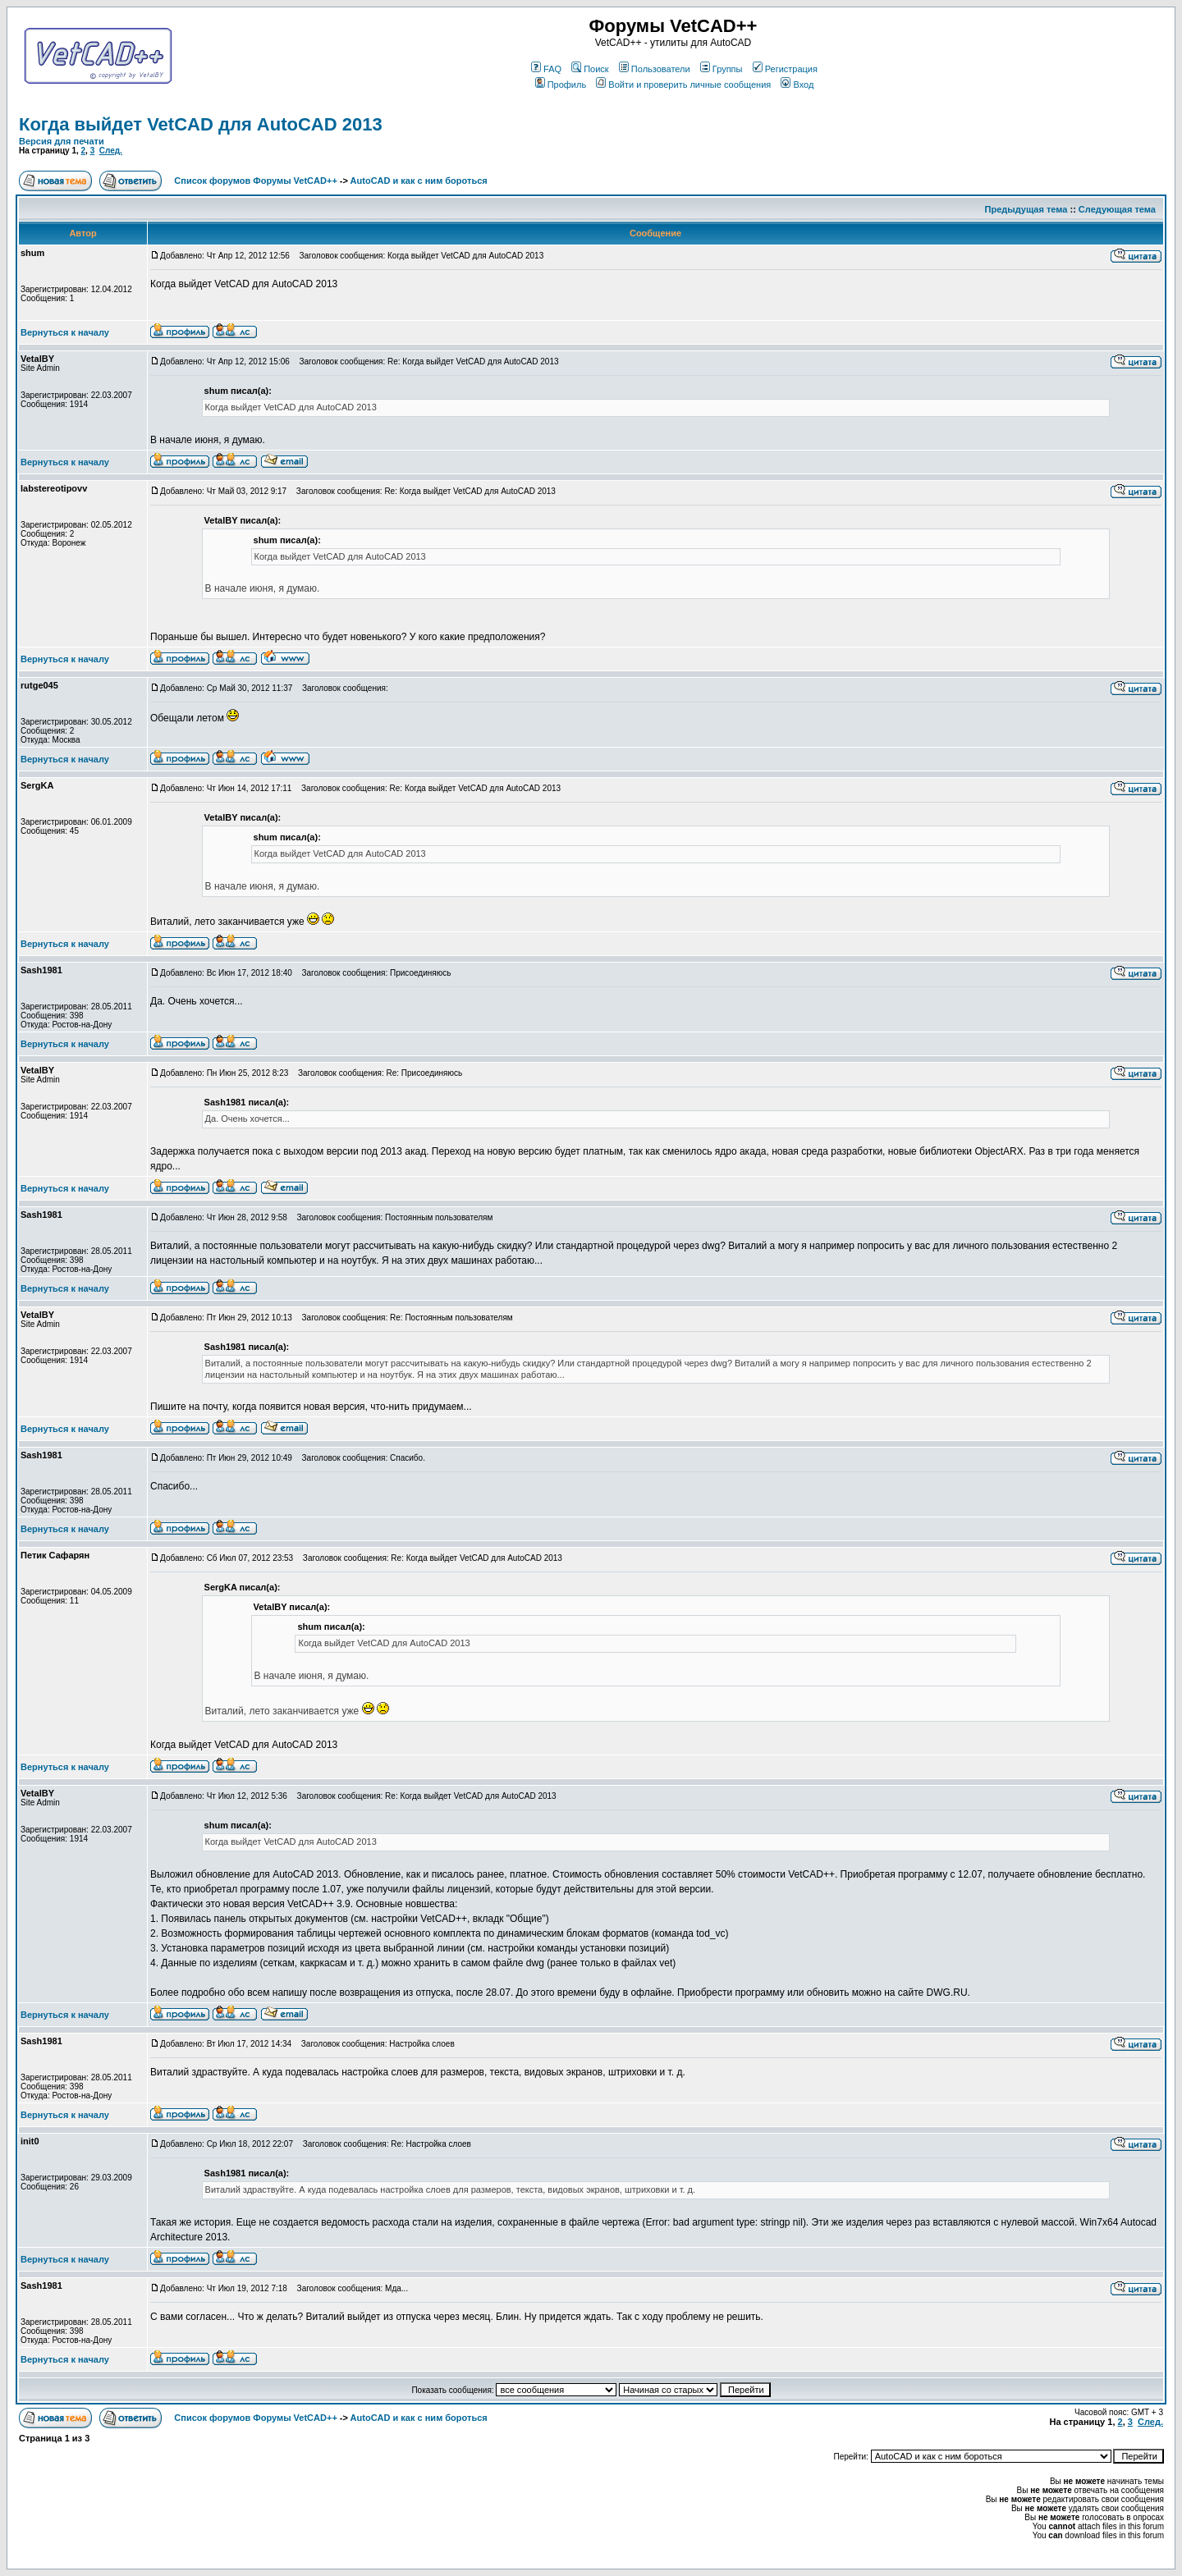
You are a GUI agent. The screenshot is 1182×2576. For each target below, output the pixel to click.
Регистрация (785, 69)
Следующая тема (1117, 209)
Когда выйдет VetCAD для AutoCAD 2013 (201, 124)
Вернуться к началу (65, 332)
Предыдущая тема (1026, 209)
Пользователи (654, 69)
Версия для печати (61, 141)
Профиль (561, 84)
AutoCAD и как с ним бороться (419, 180)
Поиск (589, 69)
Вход (797, 84)
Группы (721, 69)
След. (110, 150)
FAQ (546, 69)
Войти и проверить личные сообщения (683, 84)
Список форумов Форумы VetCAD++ (255, 180)
